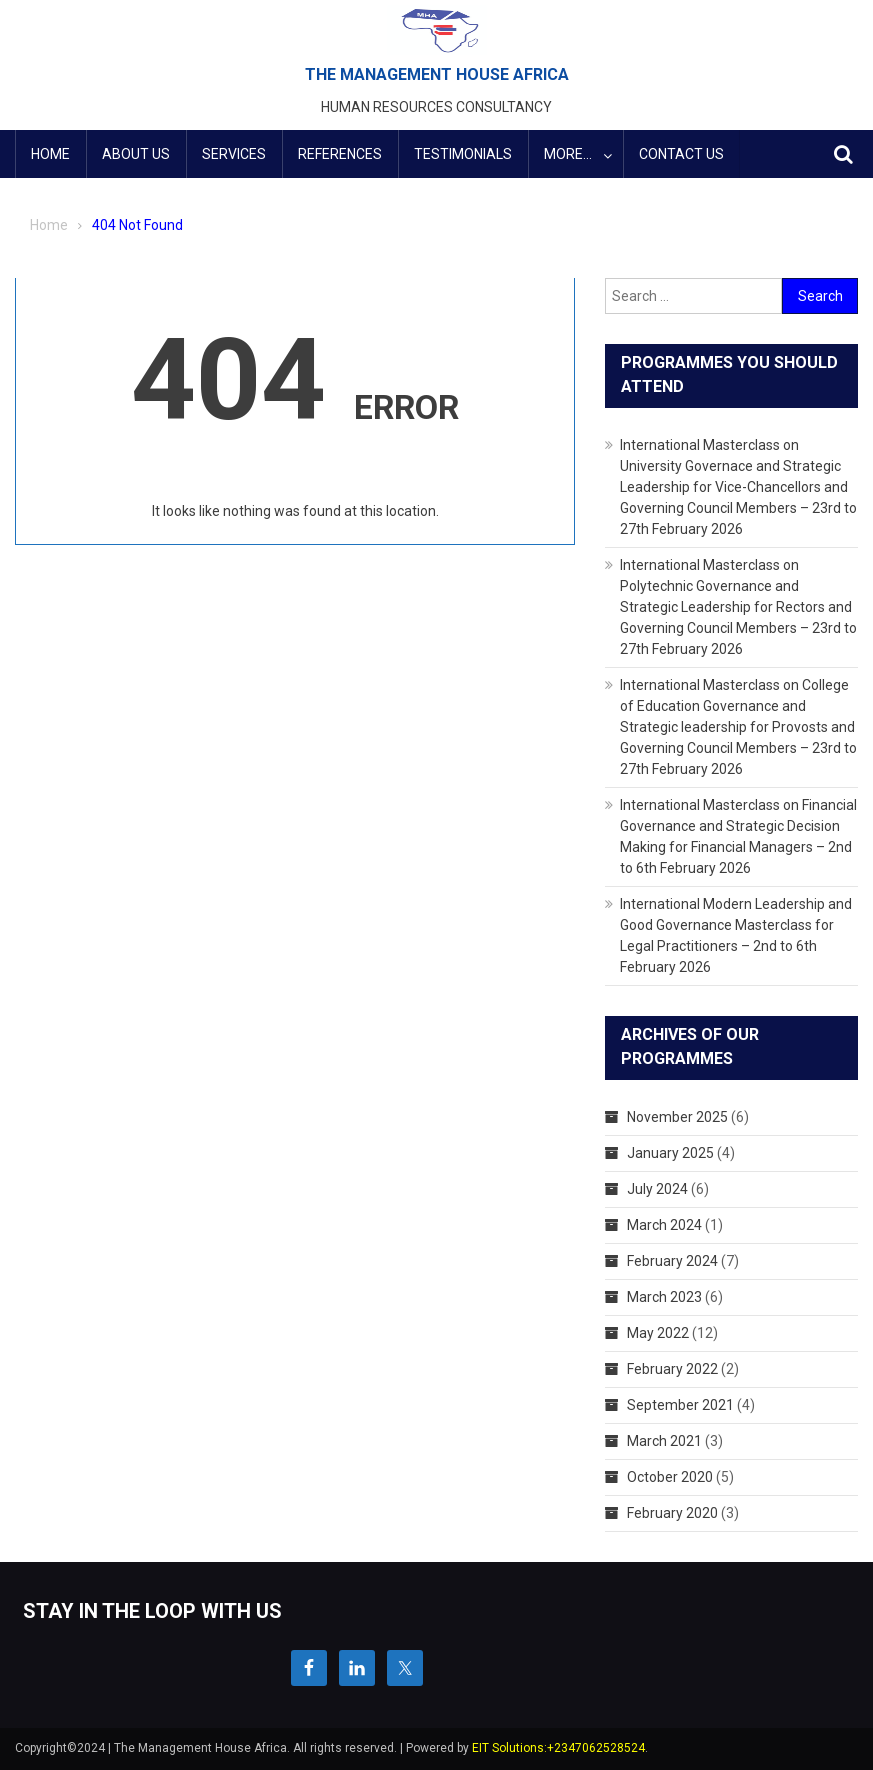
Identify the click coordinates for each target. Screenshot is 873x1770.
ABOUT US (136, 154)
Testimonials (463, 154)
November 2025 (677, 1117)
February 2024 (672, 1261)
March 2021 (664, 1441)
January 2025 (670, 1153)
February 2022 (672, 1369)
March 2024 (664, 1225)
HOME (50, 154)
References (340, 154)
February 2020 (672, 1513)
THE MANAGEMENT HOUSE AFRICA (437, 74)
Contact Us (681, 154)
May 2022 (658, 1333)
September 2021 (680, 1405)
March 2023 (664, 1297)
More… (568, 154)
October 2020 (670, 1477)
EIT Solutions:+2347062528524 (558, 1748)
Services (234, 154)
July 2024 (657, 1189)
